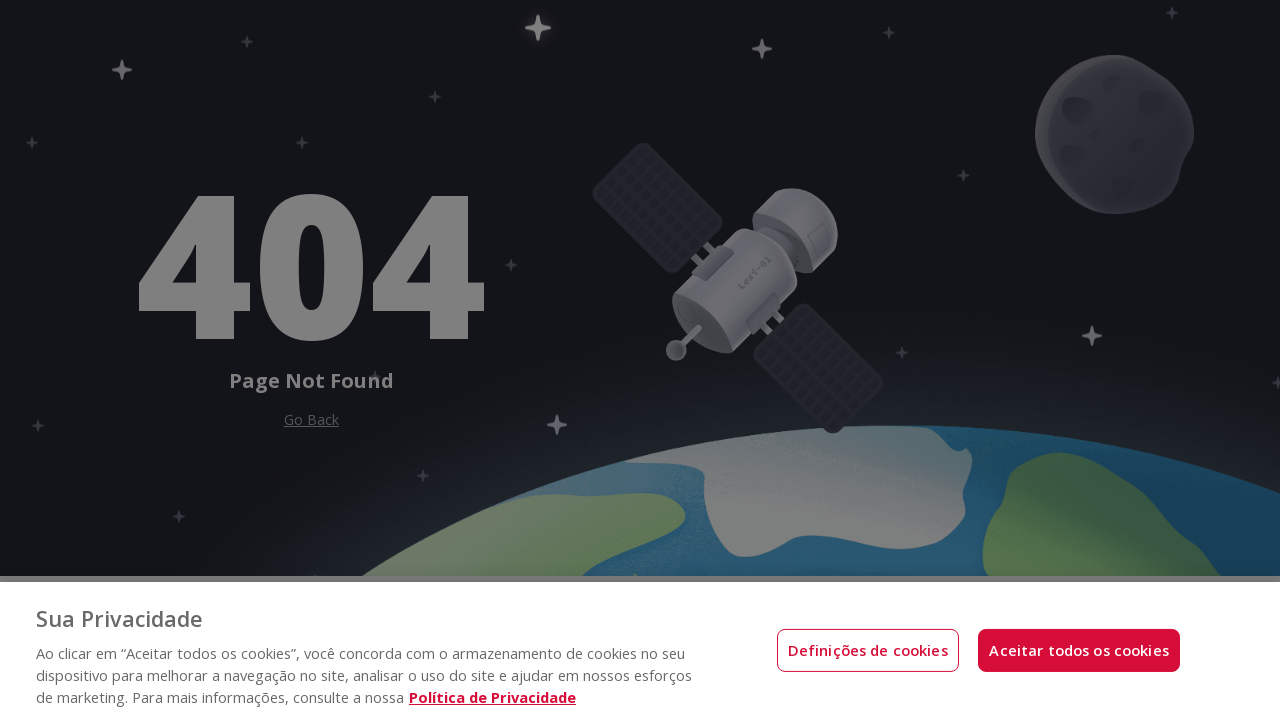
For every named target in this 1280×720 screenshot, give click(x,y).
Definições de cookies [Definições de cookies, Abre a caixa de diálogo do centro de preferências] (868, 650)
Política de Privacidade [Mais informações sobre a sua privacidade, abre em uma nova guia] (492, 697)
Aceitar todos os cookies (1079, 650)
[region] (640, 651)
